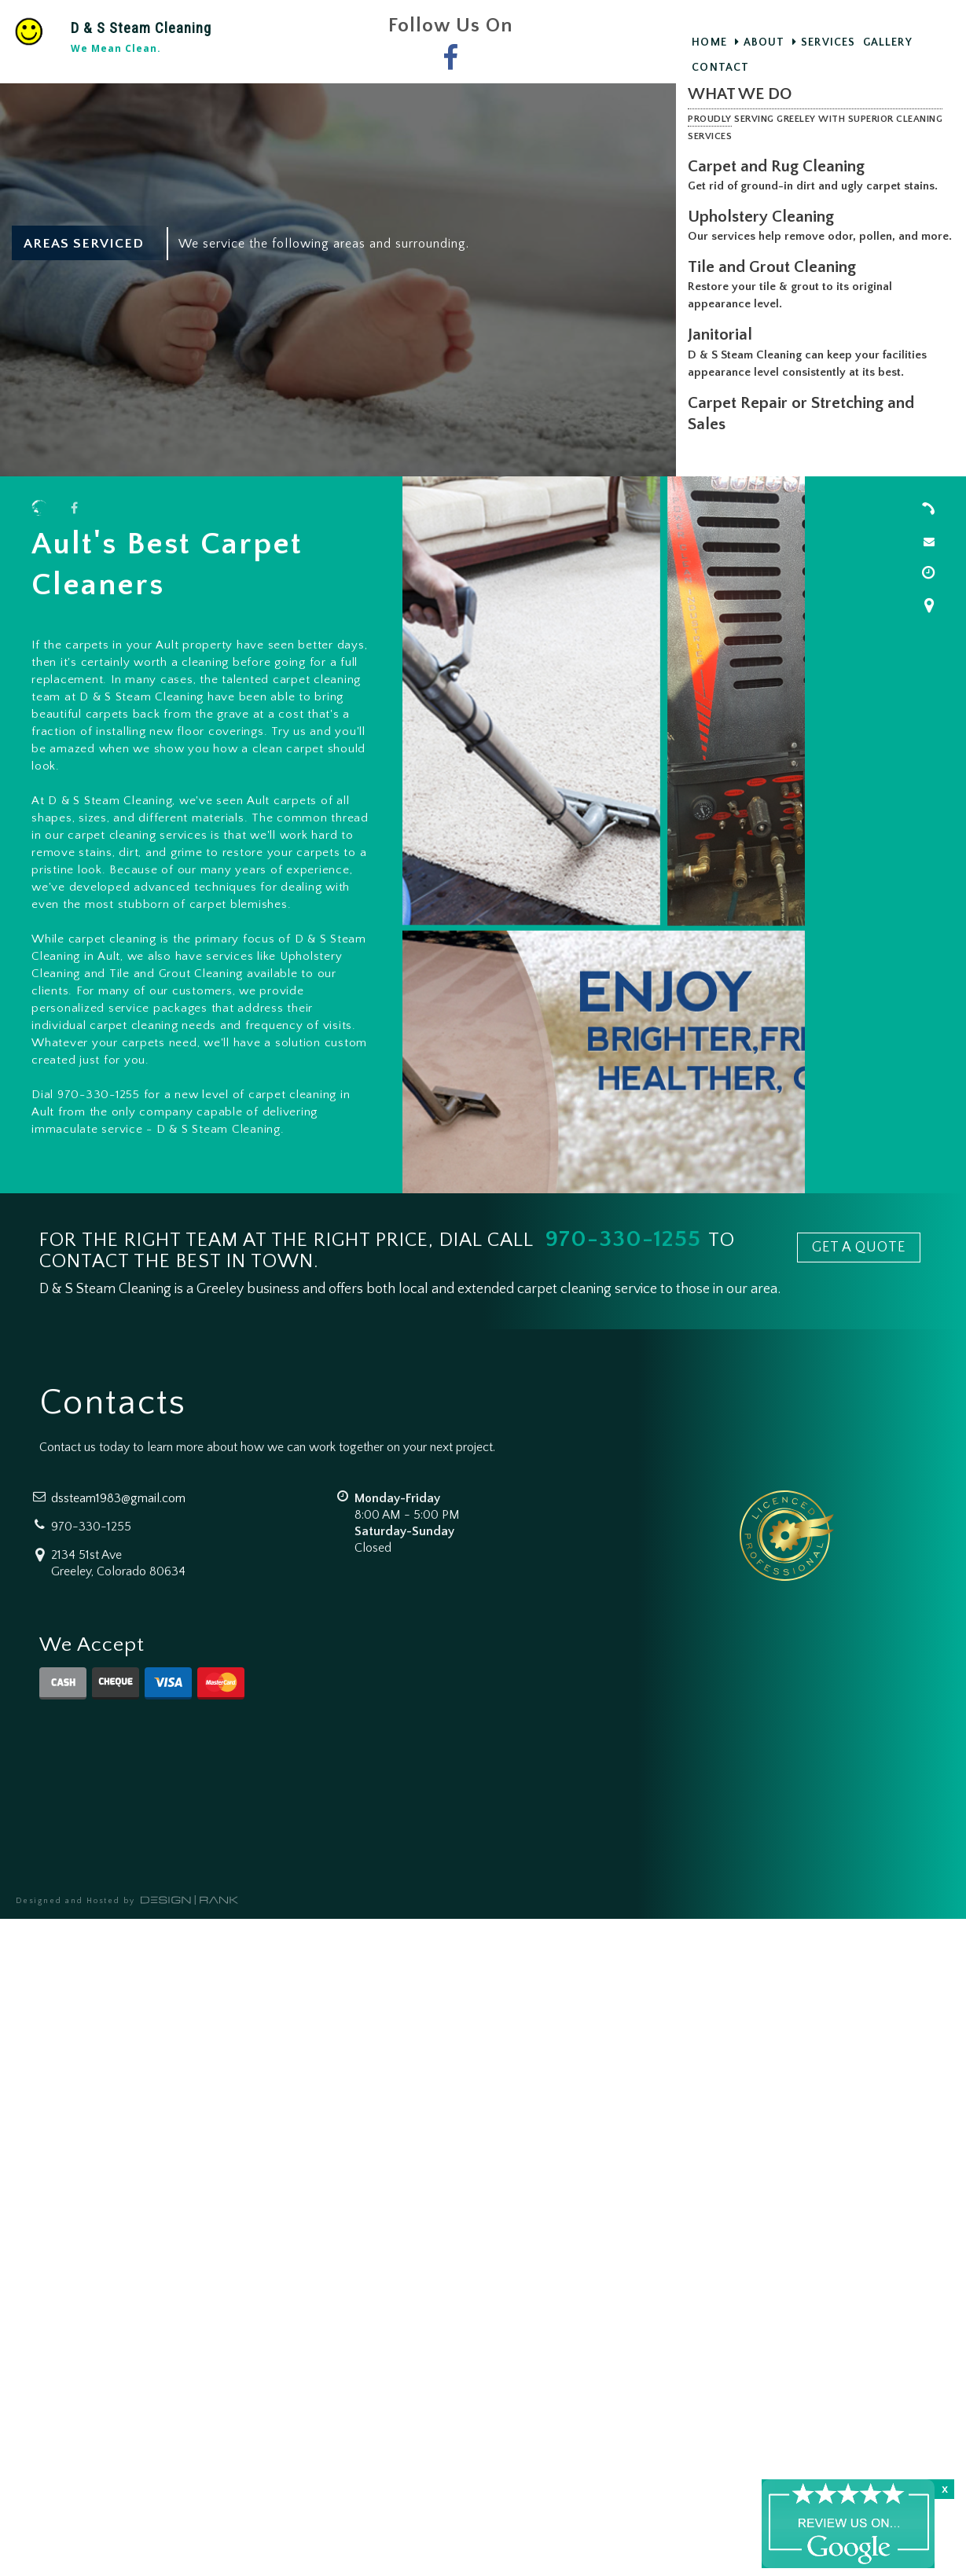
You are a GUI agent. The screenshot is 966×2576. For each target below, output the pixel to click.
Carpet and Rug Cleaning (779, 166)
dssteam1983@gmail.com (118, 1498)
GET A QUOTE (858, 1247)
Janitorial (723, 352)
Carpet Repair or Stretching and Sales (804, 430)
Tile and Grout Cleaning (775, 284)
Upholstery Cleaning (764, 217)
